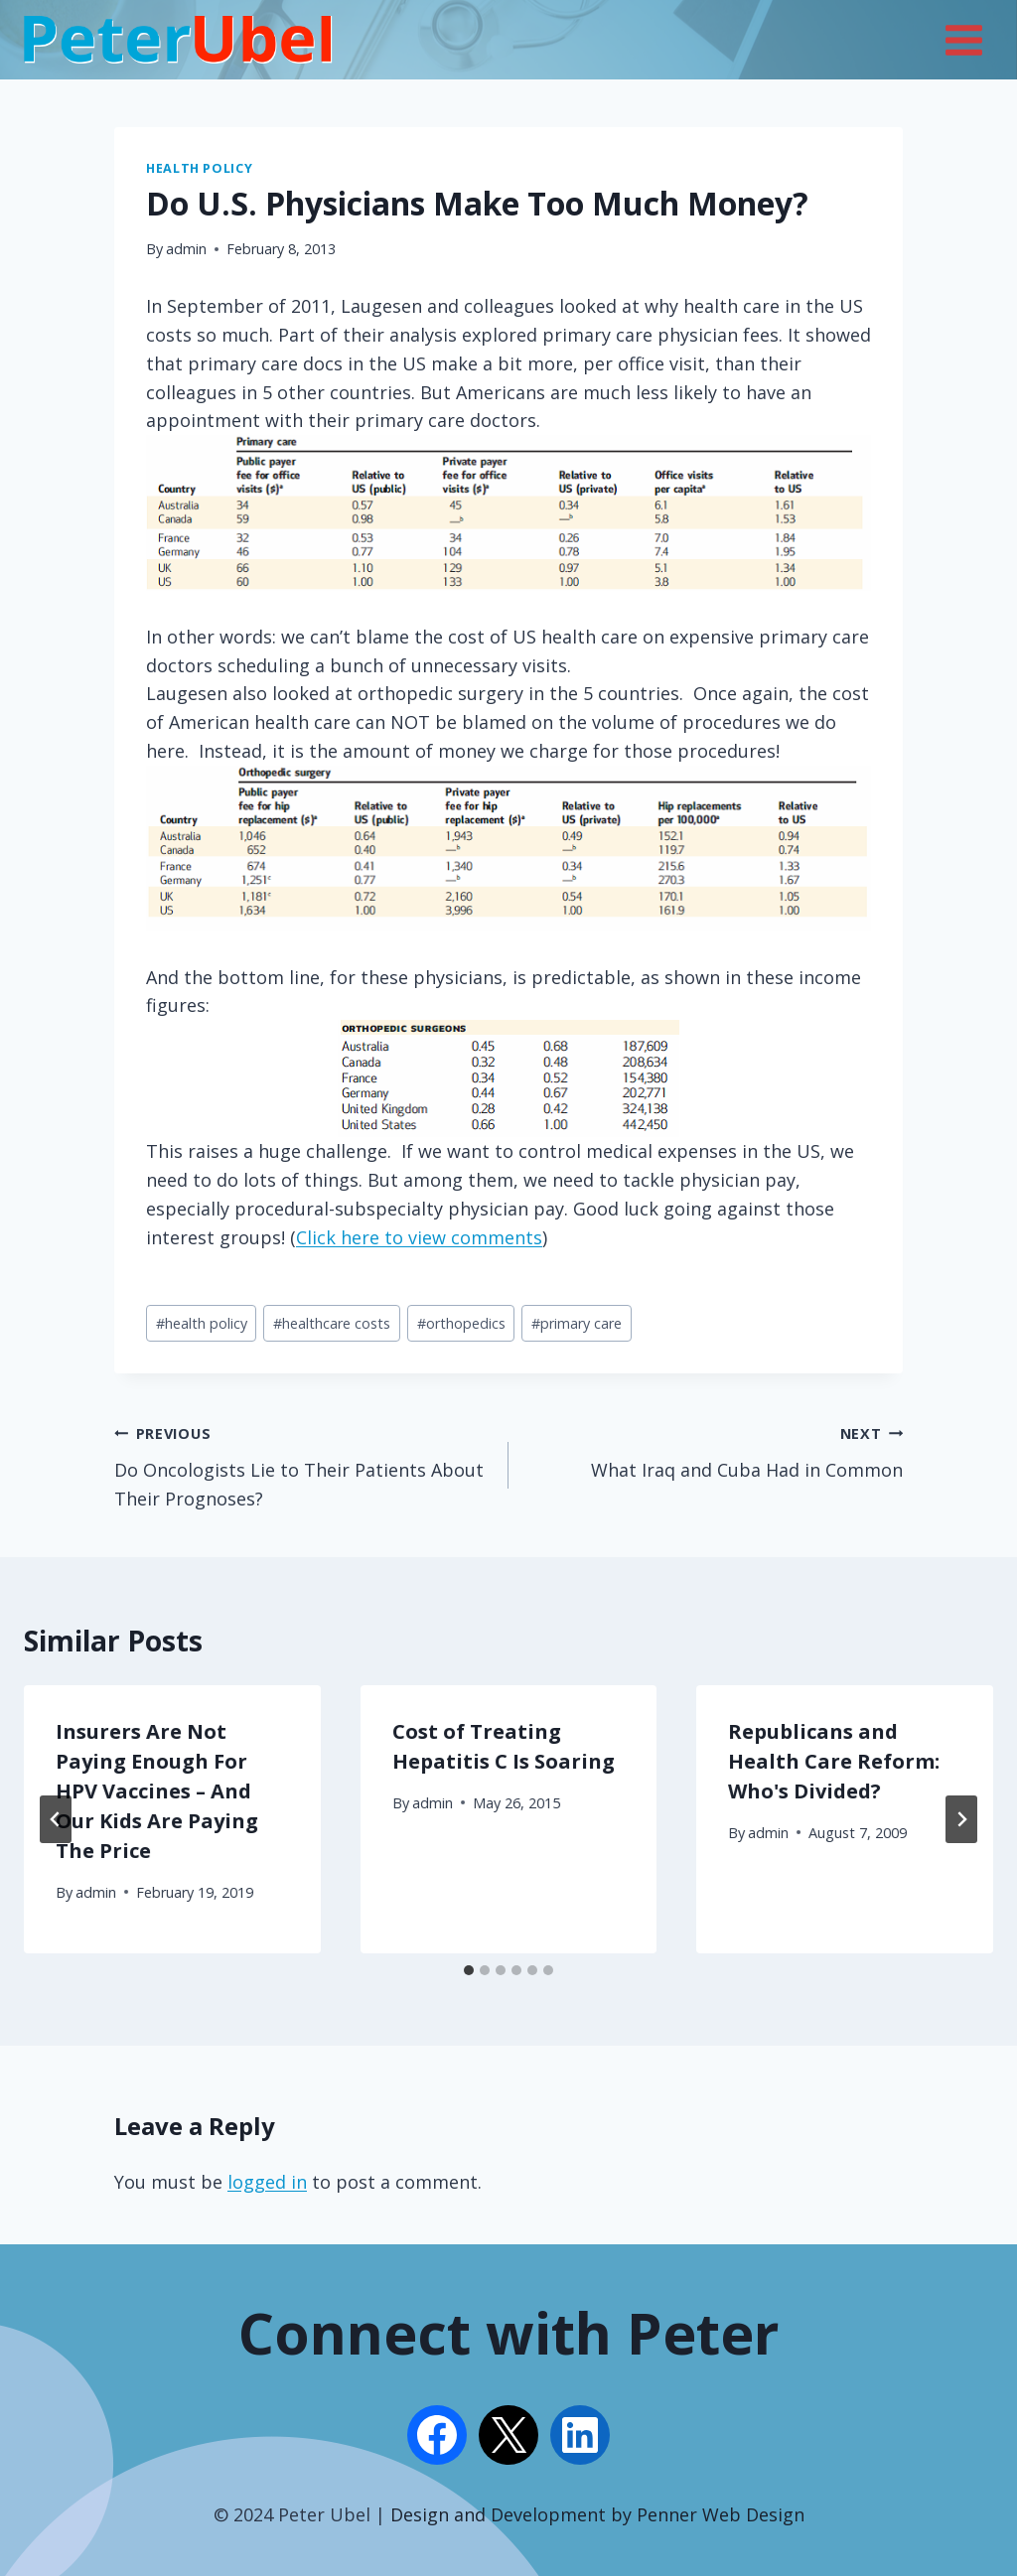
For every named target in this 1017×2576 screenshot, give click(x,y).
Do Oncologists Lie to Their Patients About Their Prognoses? (302, 1464)
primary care (576, 1323)
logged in (267, 2182)
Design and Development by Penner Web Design (597, 2514)
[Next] (961, 1819)
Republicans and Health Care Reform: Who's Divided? (834, 1761)
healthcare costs (331, 1323)
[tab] (469, 1970)
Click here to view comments (419, 1237)
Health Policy (199, 168)
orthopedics (461, 1323)
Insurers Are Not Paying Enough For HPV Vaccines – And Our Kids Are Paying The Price (157, 1791)
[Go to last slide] (56, 1819)
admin (186, 248)
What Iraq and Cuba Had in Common (714, 1450)
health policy (201, 1323)
